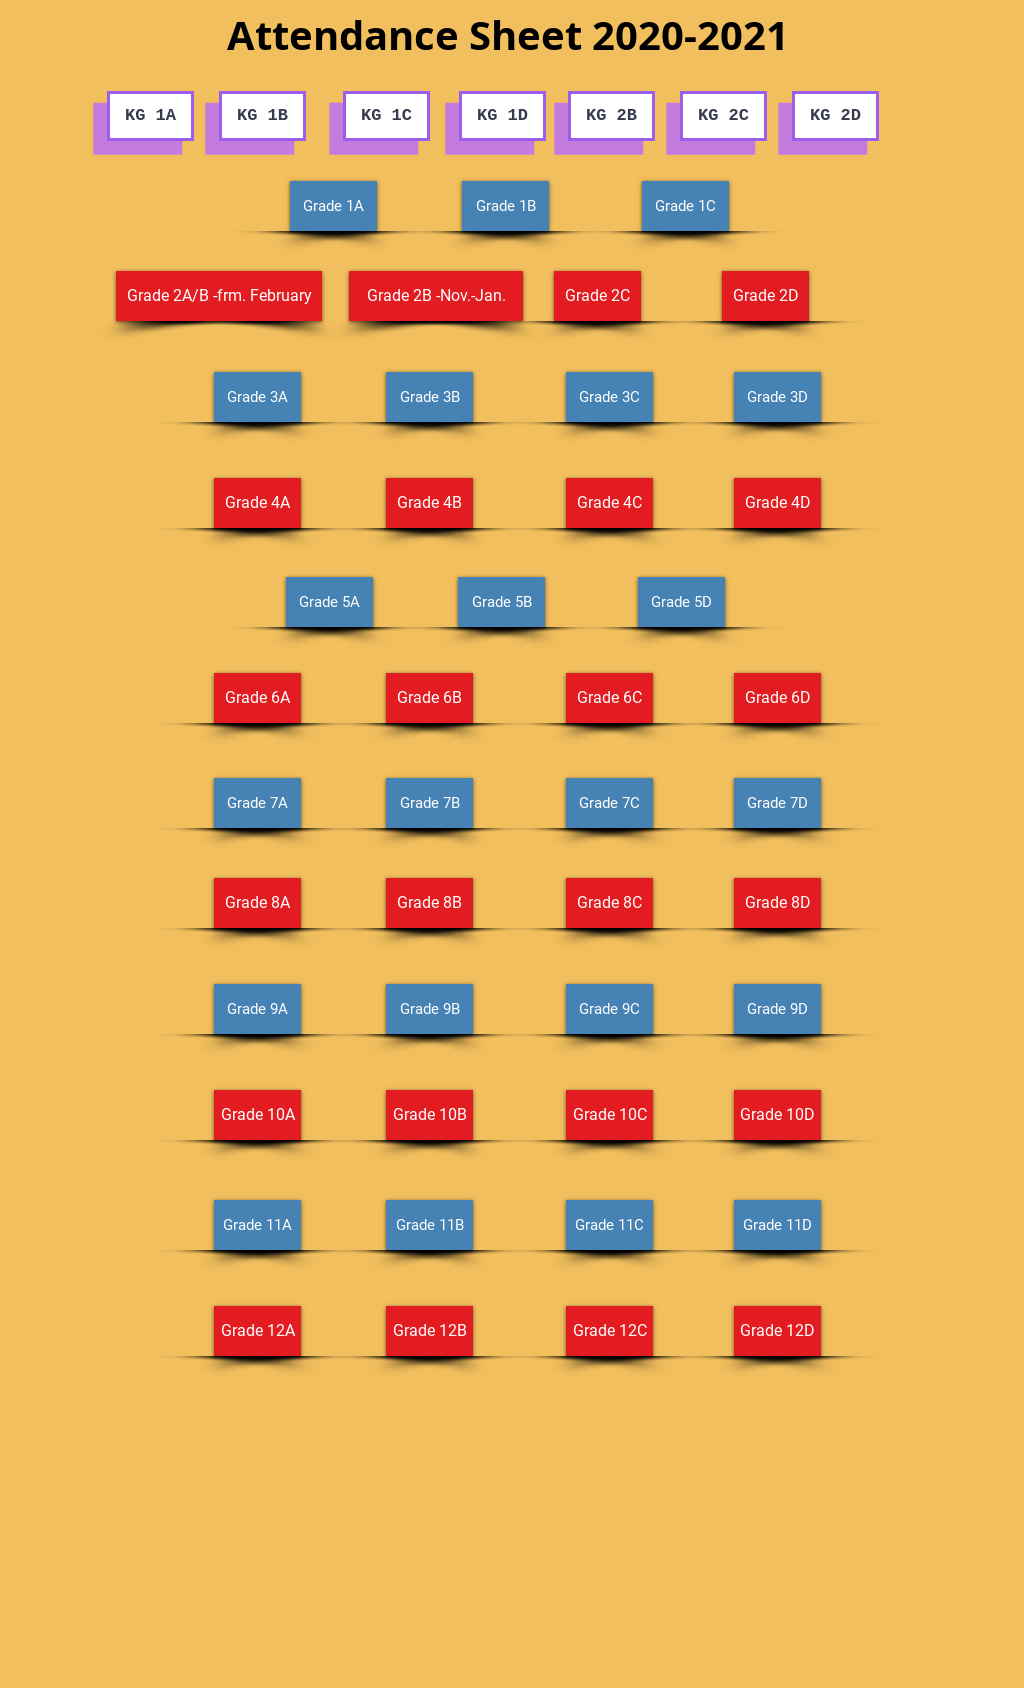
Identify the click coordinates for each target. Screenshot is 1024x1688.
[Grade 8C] (609, 903)
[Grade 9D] (777, 1009)
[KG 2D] (835, 116)
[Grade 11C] (609, 1225)
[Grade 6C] (609, 698)
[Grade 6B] (429, 698)
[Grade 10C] (609, 1115)
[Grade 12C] (609, 1331)
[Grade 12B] (429, 1331)
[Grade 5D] (681, 602)
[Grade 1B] (505, 206)
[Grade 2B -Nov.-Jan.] (436, 296)
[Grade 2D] (765, 296)
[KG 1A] (150, 116)
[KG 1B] (262, 116)
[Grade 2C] (597, 296)
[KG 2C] (723, 116)
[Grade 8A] (257, 903)
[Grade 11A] (257, 1225)
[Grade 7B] (429, 803)
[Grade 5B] (501, 602)
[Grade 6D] (777, 698)
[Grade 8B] (429, 903)
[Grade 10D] (777, 1115)
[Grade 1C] (685, 206)
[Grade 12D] (777, 1331)
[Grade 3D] (777, 397)
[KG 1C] (386, 116)
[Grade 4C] (609, 503)
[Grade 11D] (777, 1225)
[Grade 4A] (257, 503)
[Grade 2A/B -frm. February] (219, 296)
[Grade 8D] (777, 903)
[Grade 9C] (609, 1009)
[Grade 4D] (777, 503)
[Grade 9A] (257, 1009)
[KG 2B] (611, 116)
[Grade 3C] (609, 397)
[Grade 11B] (429, 1225)
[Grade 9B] (429, 1009)
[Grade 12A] (257, 1331)
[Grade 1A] (333, 206)
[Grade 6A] (257, 698)
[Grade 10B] (429, 1115)
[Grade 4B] (429, 503)
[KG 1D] (502, 116)
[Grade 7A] (257, 803)
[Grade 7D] (777, 803)
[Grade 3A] (257, 397)
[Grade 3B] (429, 397)
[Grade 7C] (609, 803)
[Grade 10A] (257, 1115)
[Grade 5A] (329, 602)
